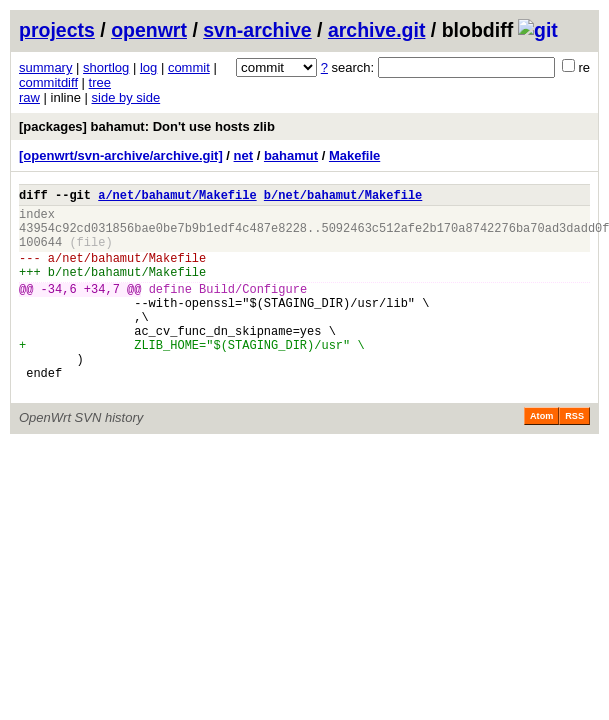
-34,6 (59, 309)
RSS (574, 458)
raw (29, 97)
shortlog (106, 67)
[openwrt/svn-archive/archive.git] (121, 155)
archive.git (377, 30)
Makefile (354, 155)
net (244, 155)
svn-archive (257, 30)
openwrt (149, 30)
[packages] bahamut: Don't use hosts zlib (147, 126)
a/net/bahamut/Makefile (177, 197)
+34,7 (102, 309)
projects (57, 30)
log (148, 67)
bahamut (291, 155)
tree (100, 82)
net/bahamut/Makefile (134, 272)
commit (189, 67)
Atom (541, 458)
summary (45, 67)
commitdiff (48, 82)
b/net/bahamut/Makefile (343, 197)
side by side (126, 97)
